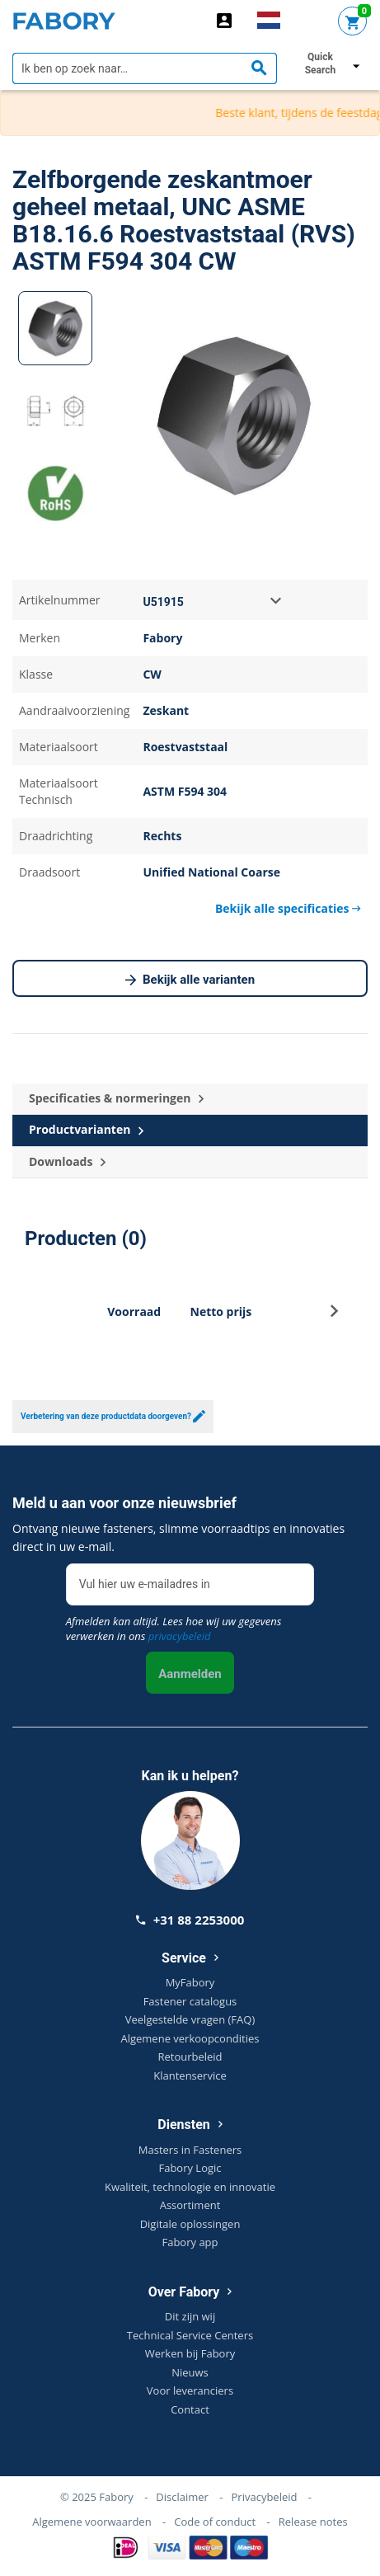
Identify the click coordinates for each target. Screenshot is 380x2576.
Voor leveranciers (190, 2390)
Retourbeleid (189, 2056)
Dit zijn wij (190, 2316)
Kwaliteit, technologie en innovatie (190, 2186)
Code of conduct (215, 2521)
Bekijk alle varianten (190, 980)
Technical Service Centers (190, 2335)
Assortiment (190, 2205)
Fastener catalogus (190, 2001)
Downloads (67, 1162)
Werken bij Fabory (190, 2353)
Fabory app (190, 2242)
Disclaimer (182, 2496)
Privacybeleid (265, 2496)
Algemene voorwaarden (91, 2521)
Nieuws (190, 2372)
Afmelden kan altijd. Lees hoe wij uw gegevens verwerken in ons (174, 1628)
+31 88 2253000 (190, 1919)
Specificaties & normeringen (116, 1098)
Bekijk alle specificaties (288, 908)
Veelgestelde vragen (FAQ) (190, 2019)
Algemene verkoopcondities (189, 2038)
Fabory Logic (189, 2167)
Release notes (313, 2521)
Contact (190, 2409)
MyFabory (190, 1982)
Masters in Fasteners (190, 2149)
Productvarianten (86, 1130)
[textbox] (144, 68)
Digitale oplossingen (190, 2223)
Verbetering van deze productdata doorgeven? (113, 1416)
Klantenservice (189, 2075)
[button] (334, 1315)
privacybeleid (179, 1636)
